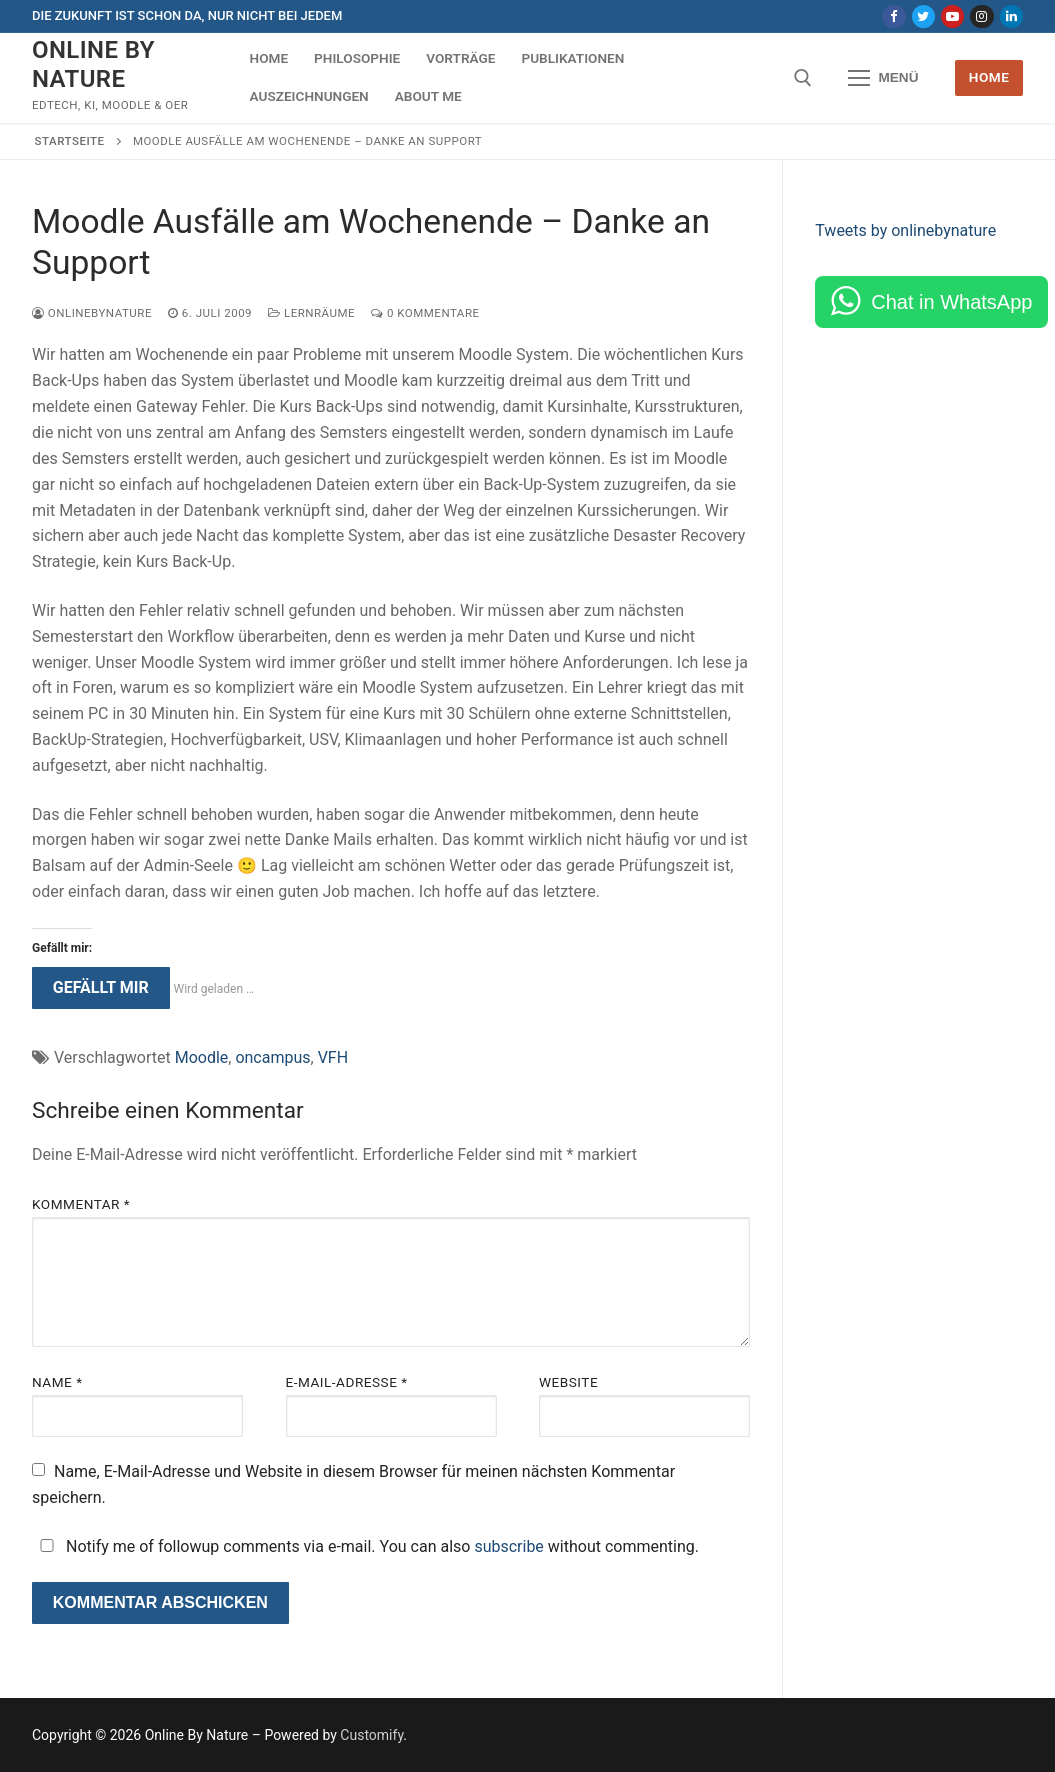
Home (989, 77)
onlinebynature (92, 313)
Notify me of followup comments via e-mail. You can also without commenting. (365, 1546)
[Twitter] (923, 16)
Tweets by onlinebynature (905, 230)
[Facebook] (893, 16)
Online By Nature (93, 64)
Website (568, 1382)
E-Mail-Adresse (347, 1382)
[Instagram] (981, 16)
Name (57, 1382)
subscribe (508, 1546)
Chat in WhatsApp (951, 302)
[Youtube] (952, 16)
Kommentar (81, 1204)
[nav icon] (884, 78)
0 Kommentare (425, 313)
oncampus (272, 1057)
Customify (371, 1735)
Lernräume (311, 313)
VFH (333, 1057)
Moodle (202, 1057)
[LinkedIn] (1011, 16)
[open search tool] (803, 78)
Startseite (70, 141)
